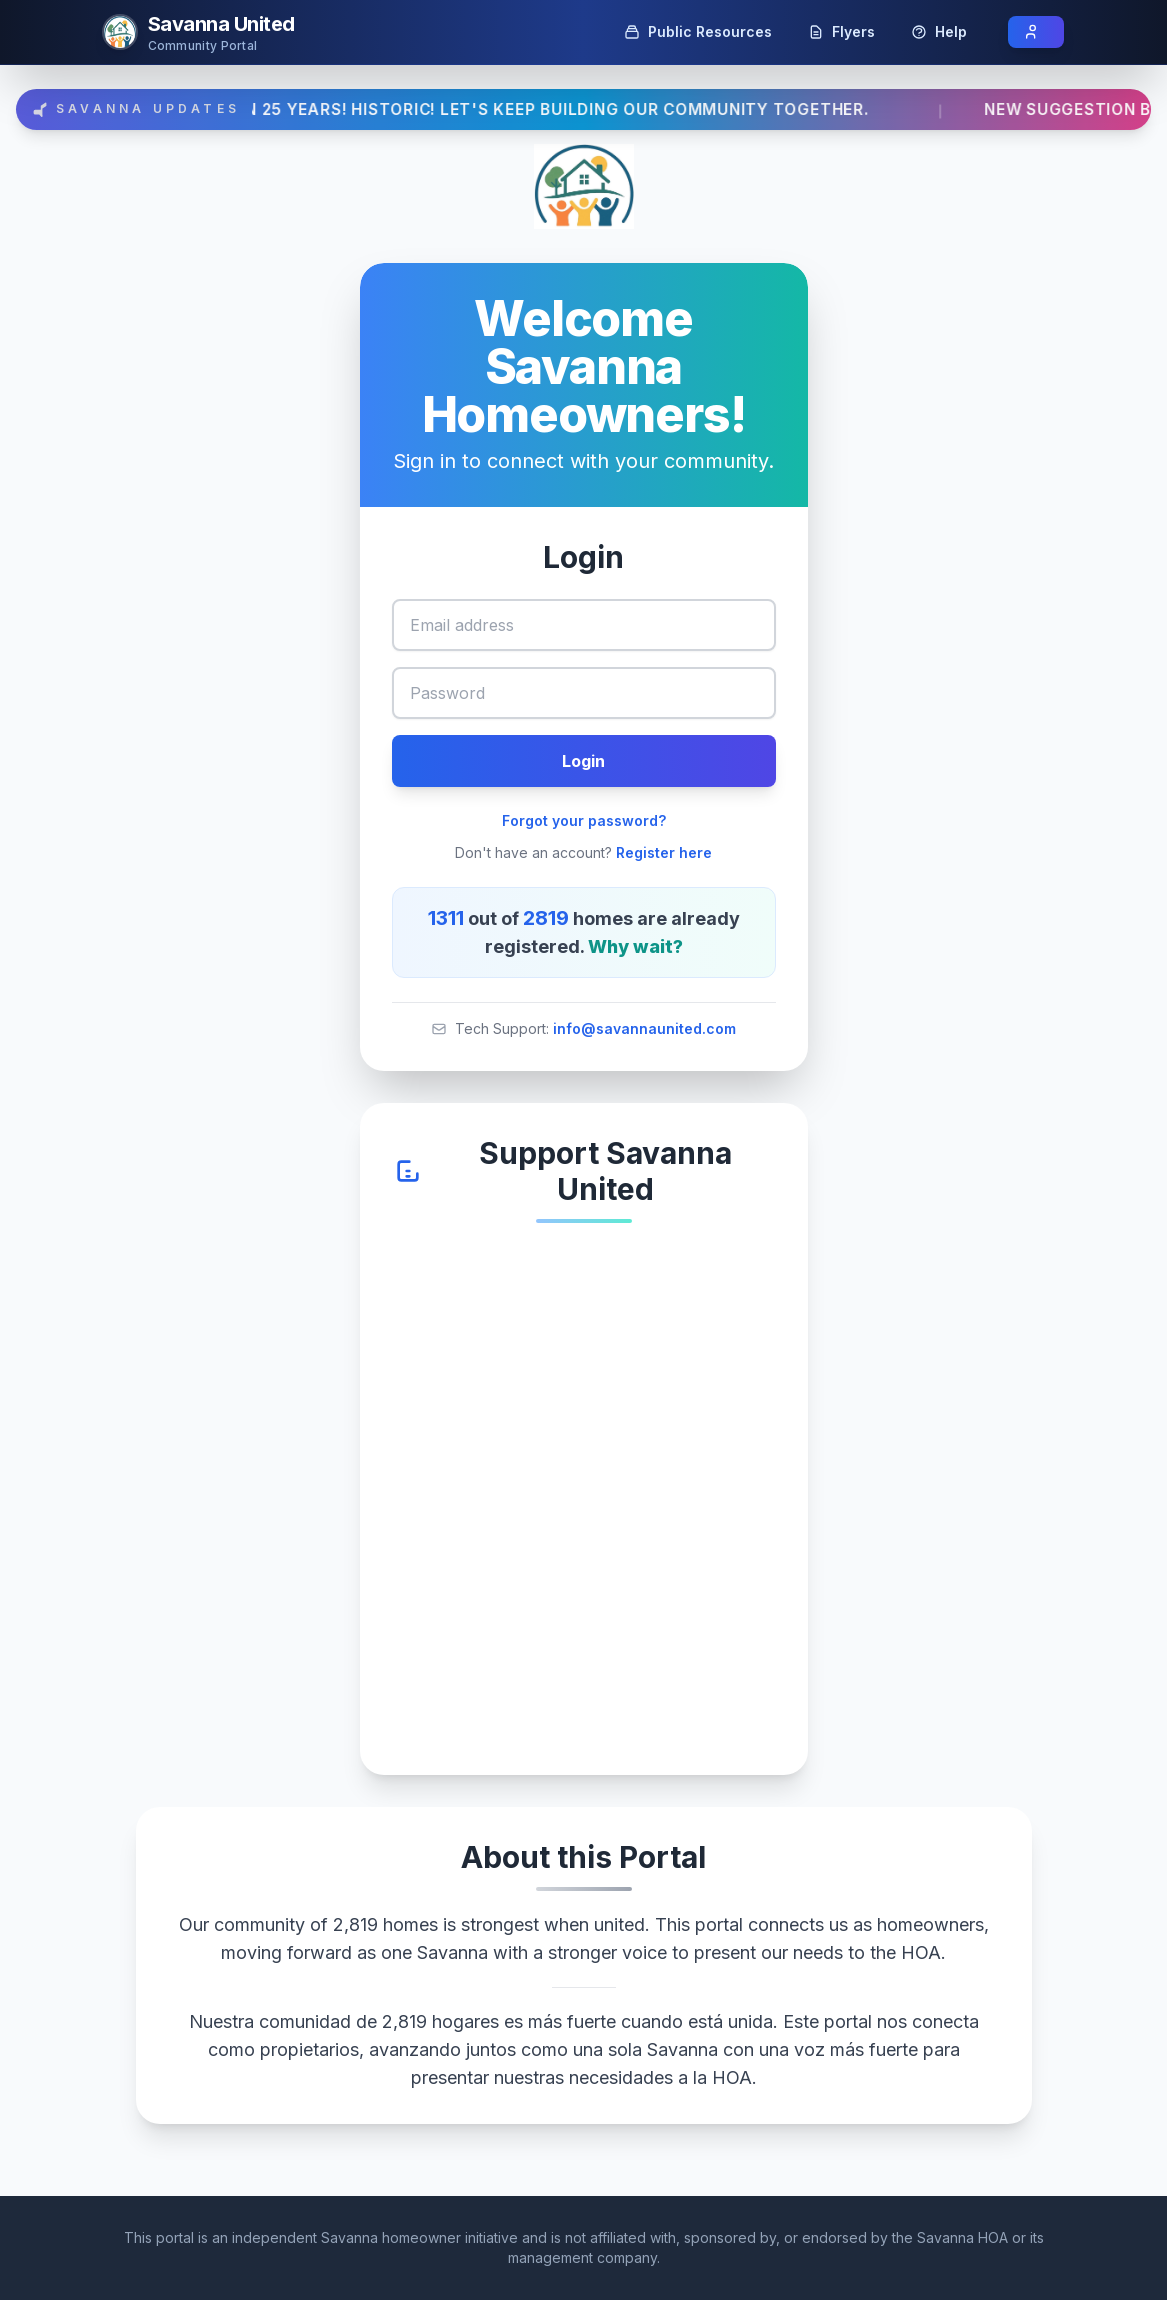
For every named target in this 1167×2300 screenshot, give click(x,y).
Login (583, 761)
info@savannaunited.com (644, 1028)
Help (939, 31)
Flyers (841, 31)
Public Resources (698, 31)
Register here (664, 852)
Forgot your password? (584, 820)
